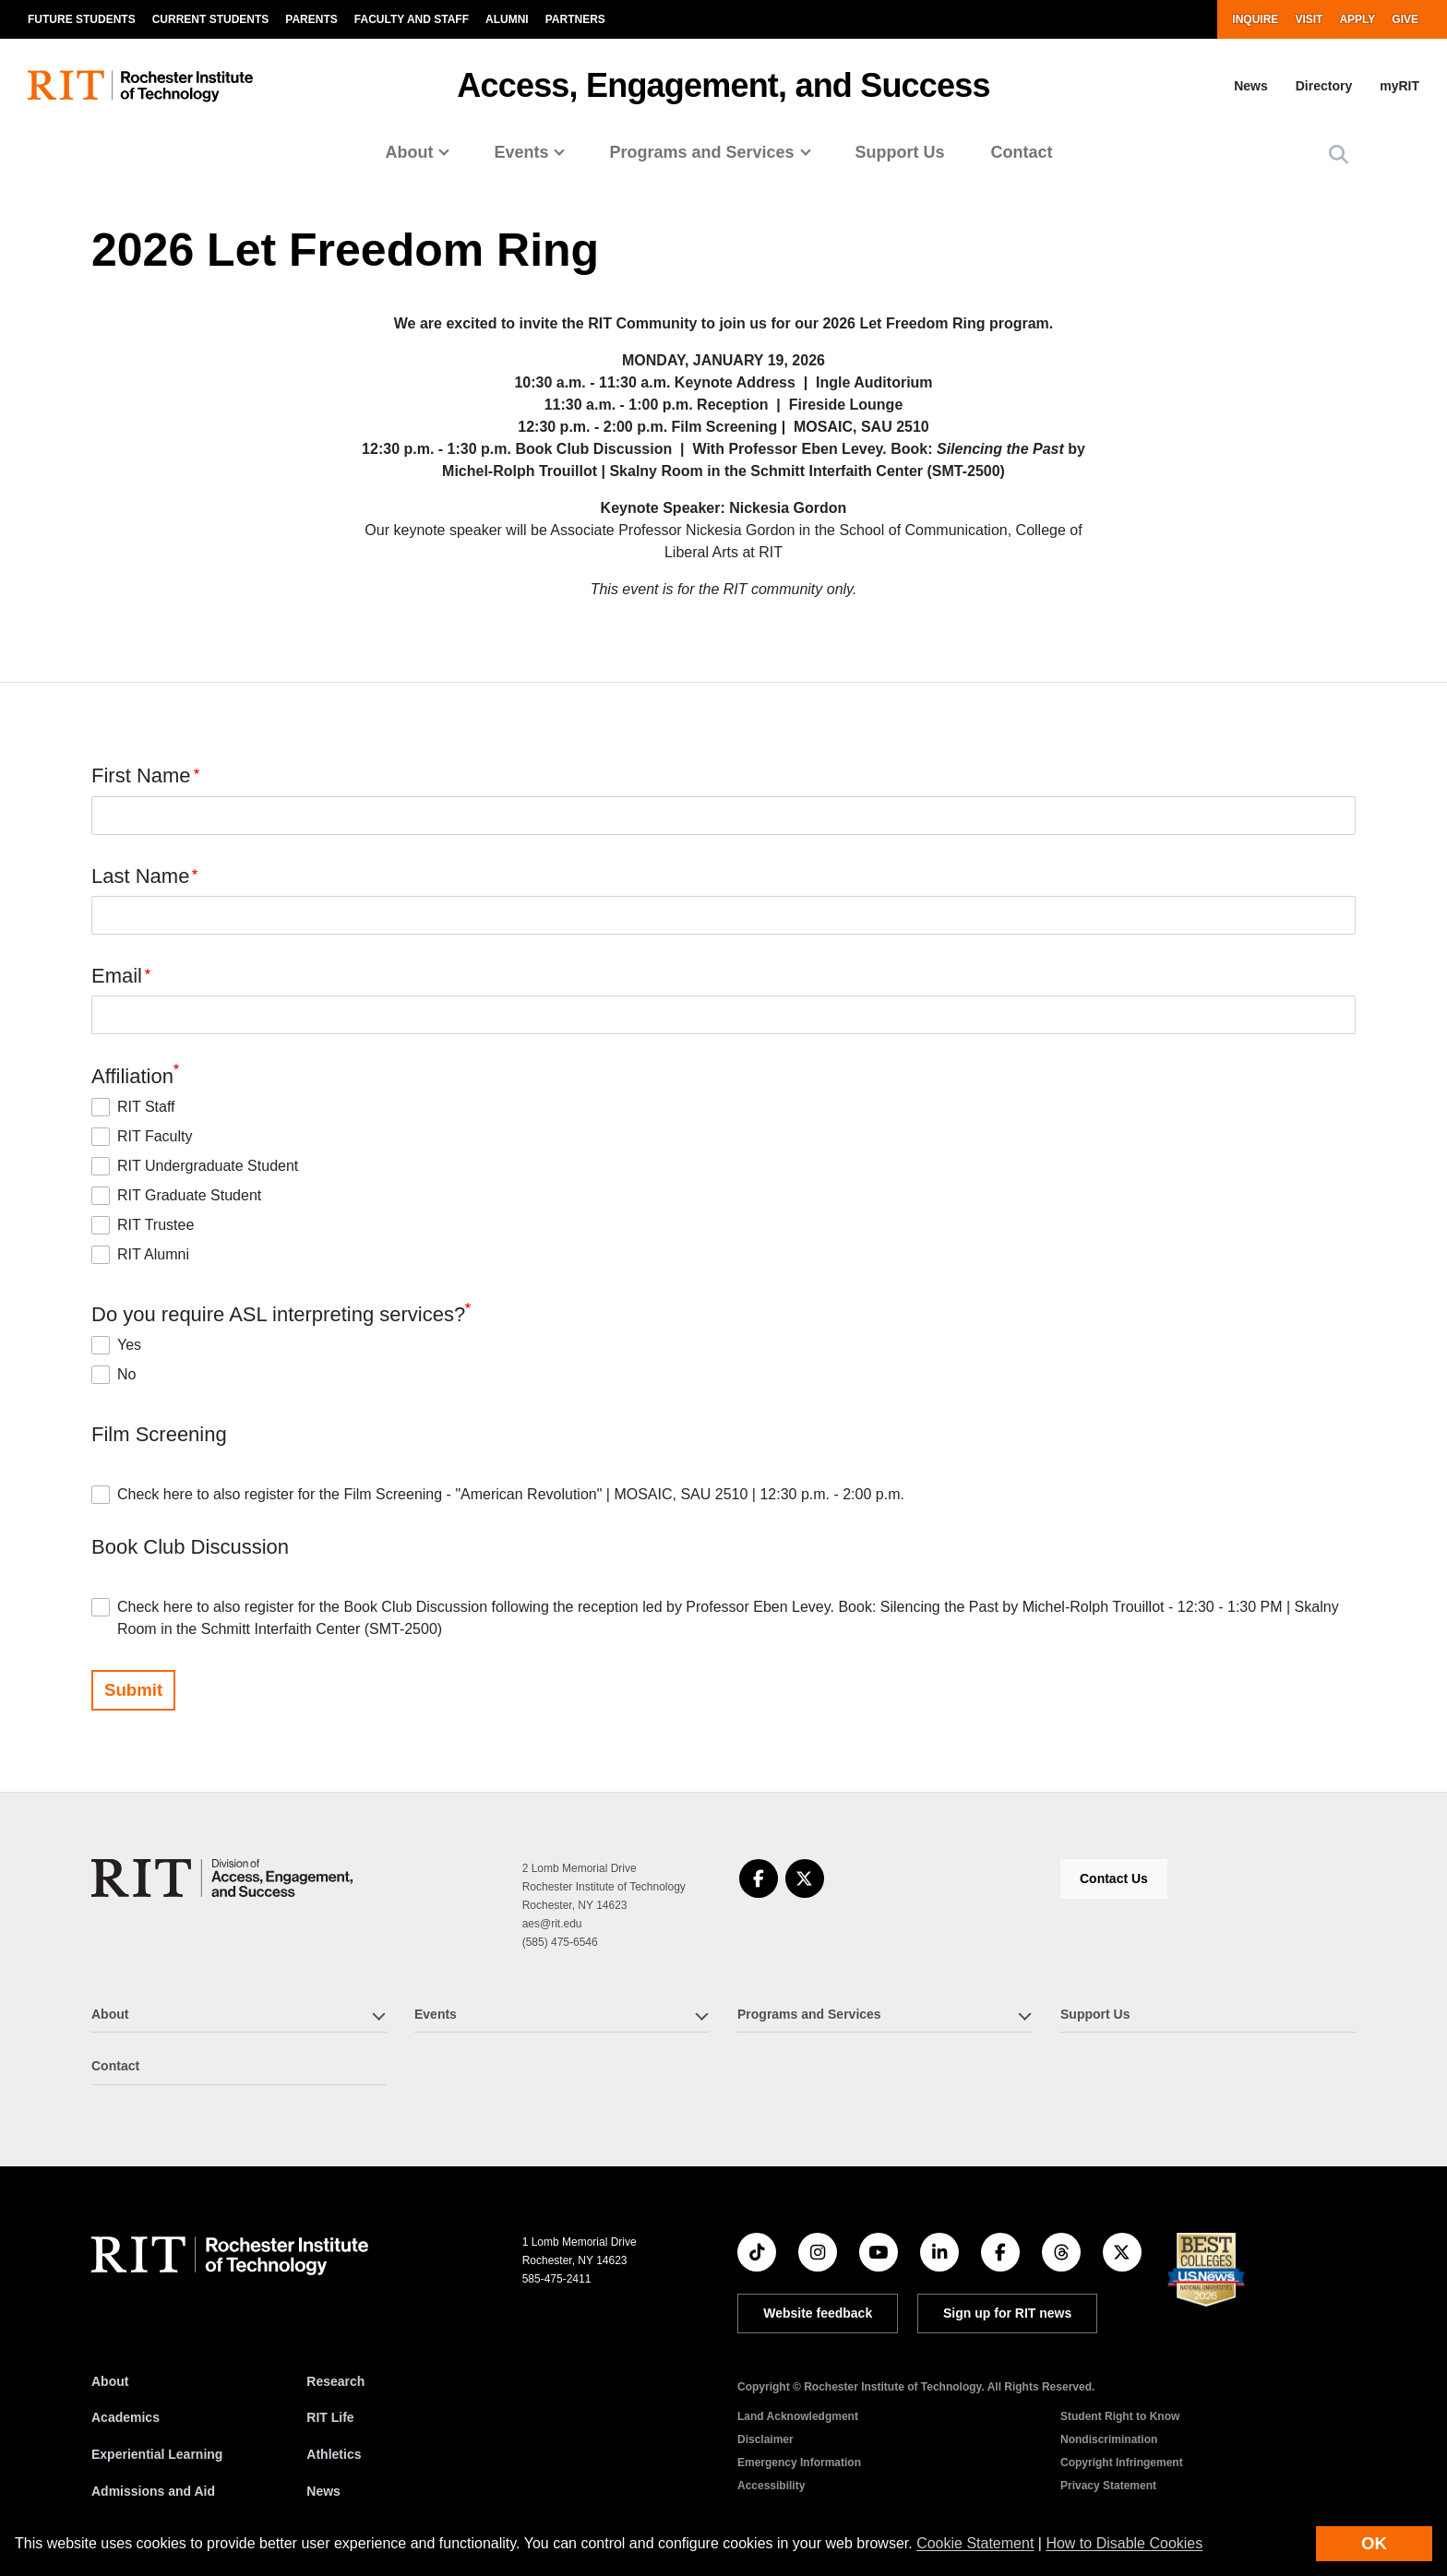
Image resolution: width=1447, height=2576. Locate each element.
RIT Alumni (153, 1254)
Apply (1357, 19)
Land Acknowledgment (797, 2416)
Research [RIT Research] (335, 2381)
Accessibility (771, 2485)
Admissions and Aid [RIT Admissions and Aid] (153, 2491)
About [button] (409, 152)
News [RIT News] (323, 2491)
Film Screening (159, 1434)
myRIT (1399, 85)
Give (1405, 19)
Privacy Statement (1108, 2485)
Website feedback (817, 2313)
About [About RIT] (109, 2381)
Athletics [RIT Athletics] (333, 2454)
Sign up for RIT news (1007, 2313)
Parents (311, 19)
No (126, 1374)
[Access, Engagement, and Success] (222, 1878)
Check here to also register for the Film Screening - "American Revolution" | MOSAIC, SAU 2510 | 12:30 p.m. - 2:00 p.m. (510, 1494)
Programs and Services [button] (701, 152)
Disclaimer (765, 2439)
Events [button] (521, 152)
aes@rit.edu (552, 1923)
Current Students (210, 19)
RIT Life (329, 2417)
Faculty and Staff (411, 19)
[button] (1338, 154)
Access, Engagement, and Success (723, 85)
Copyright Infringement (1121, 2462)
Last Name (140, 876)
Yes (129, 1345)
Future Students (82, 19)
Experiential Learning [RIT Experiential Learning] (156, 2454)
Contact (1022, 152)
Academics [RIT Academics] (125, 2417)
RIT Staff (146, 1107)
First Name (141, 776)
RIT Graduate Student (189, 1195)
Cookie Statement (975, 2543)
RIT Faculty (155, 1136)
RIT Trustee (155, 1225)
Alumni (507, 19)
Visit (1308, 19)
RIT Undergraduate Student (207, 1166)
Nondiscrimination (1108, 2439)
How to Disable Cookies (1124, 2543)
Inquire (1255, 19)
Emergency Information (799, 2462)
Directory (1324, 85)
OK (1374, 2543)
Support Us (900, 152)
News (1251, 85)
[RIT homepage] (140, 86)
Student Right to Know (1119, 2416)
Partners (575, 19)
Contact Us (1114, 1878)
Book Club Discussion (190, 1546)
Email (116, 975)
